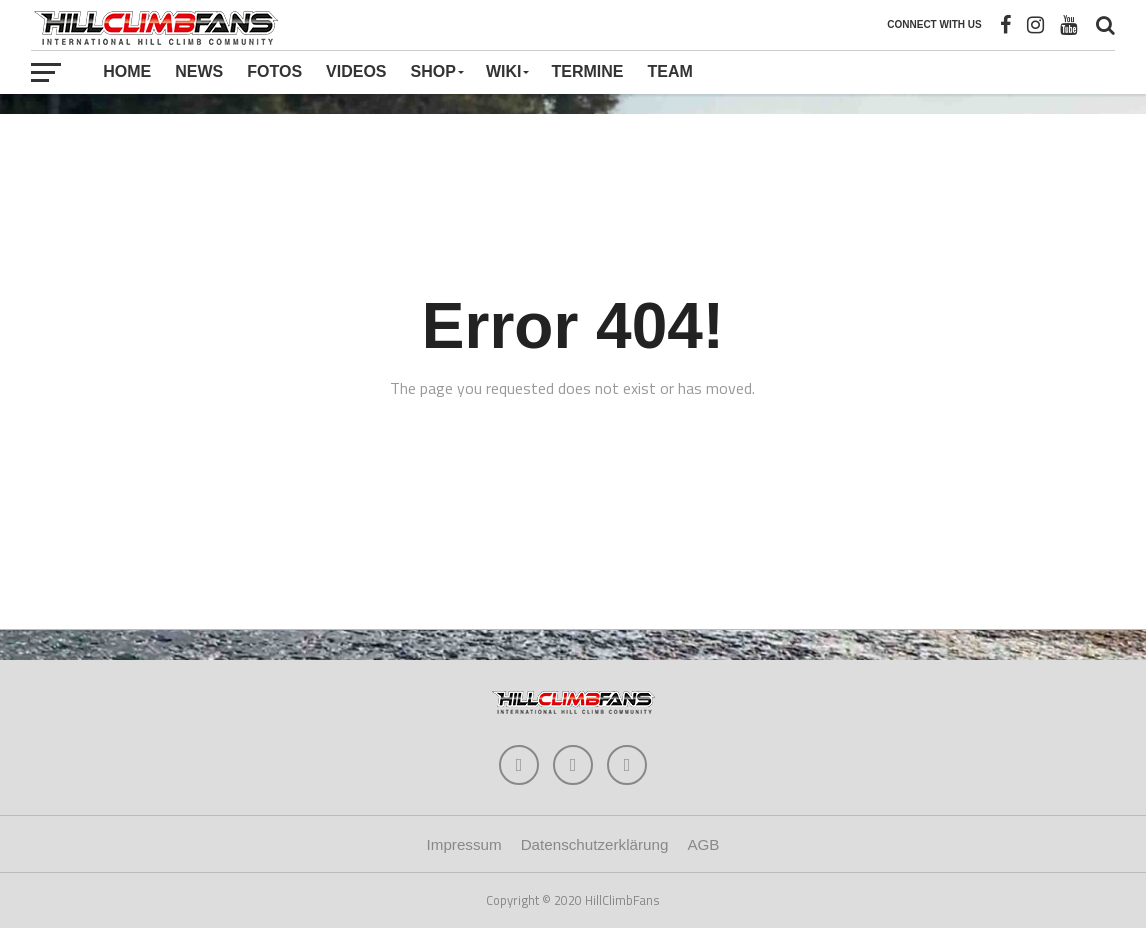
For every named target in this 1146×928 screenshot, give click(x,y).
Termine (587, 71)
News (199, 71)
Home (127, 71)
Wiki (504, 71)
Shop (433, 71)
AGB (703, 844)
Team (669, 71)
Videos (356, 71)
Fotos (274, 71)
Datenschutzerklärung (595, 844)
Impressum (464, 844)
